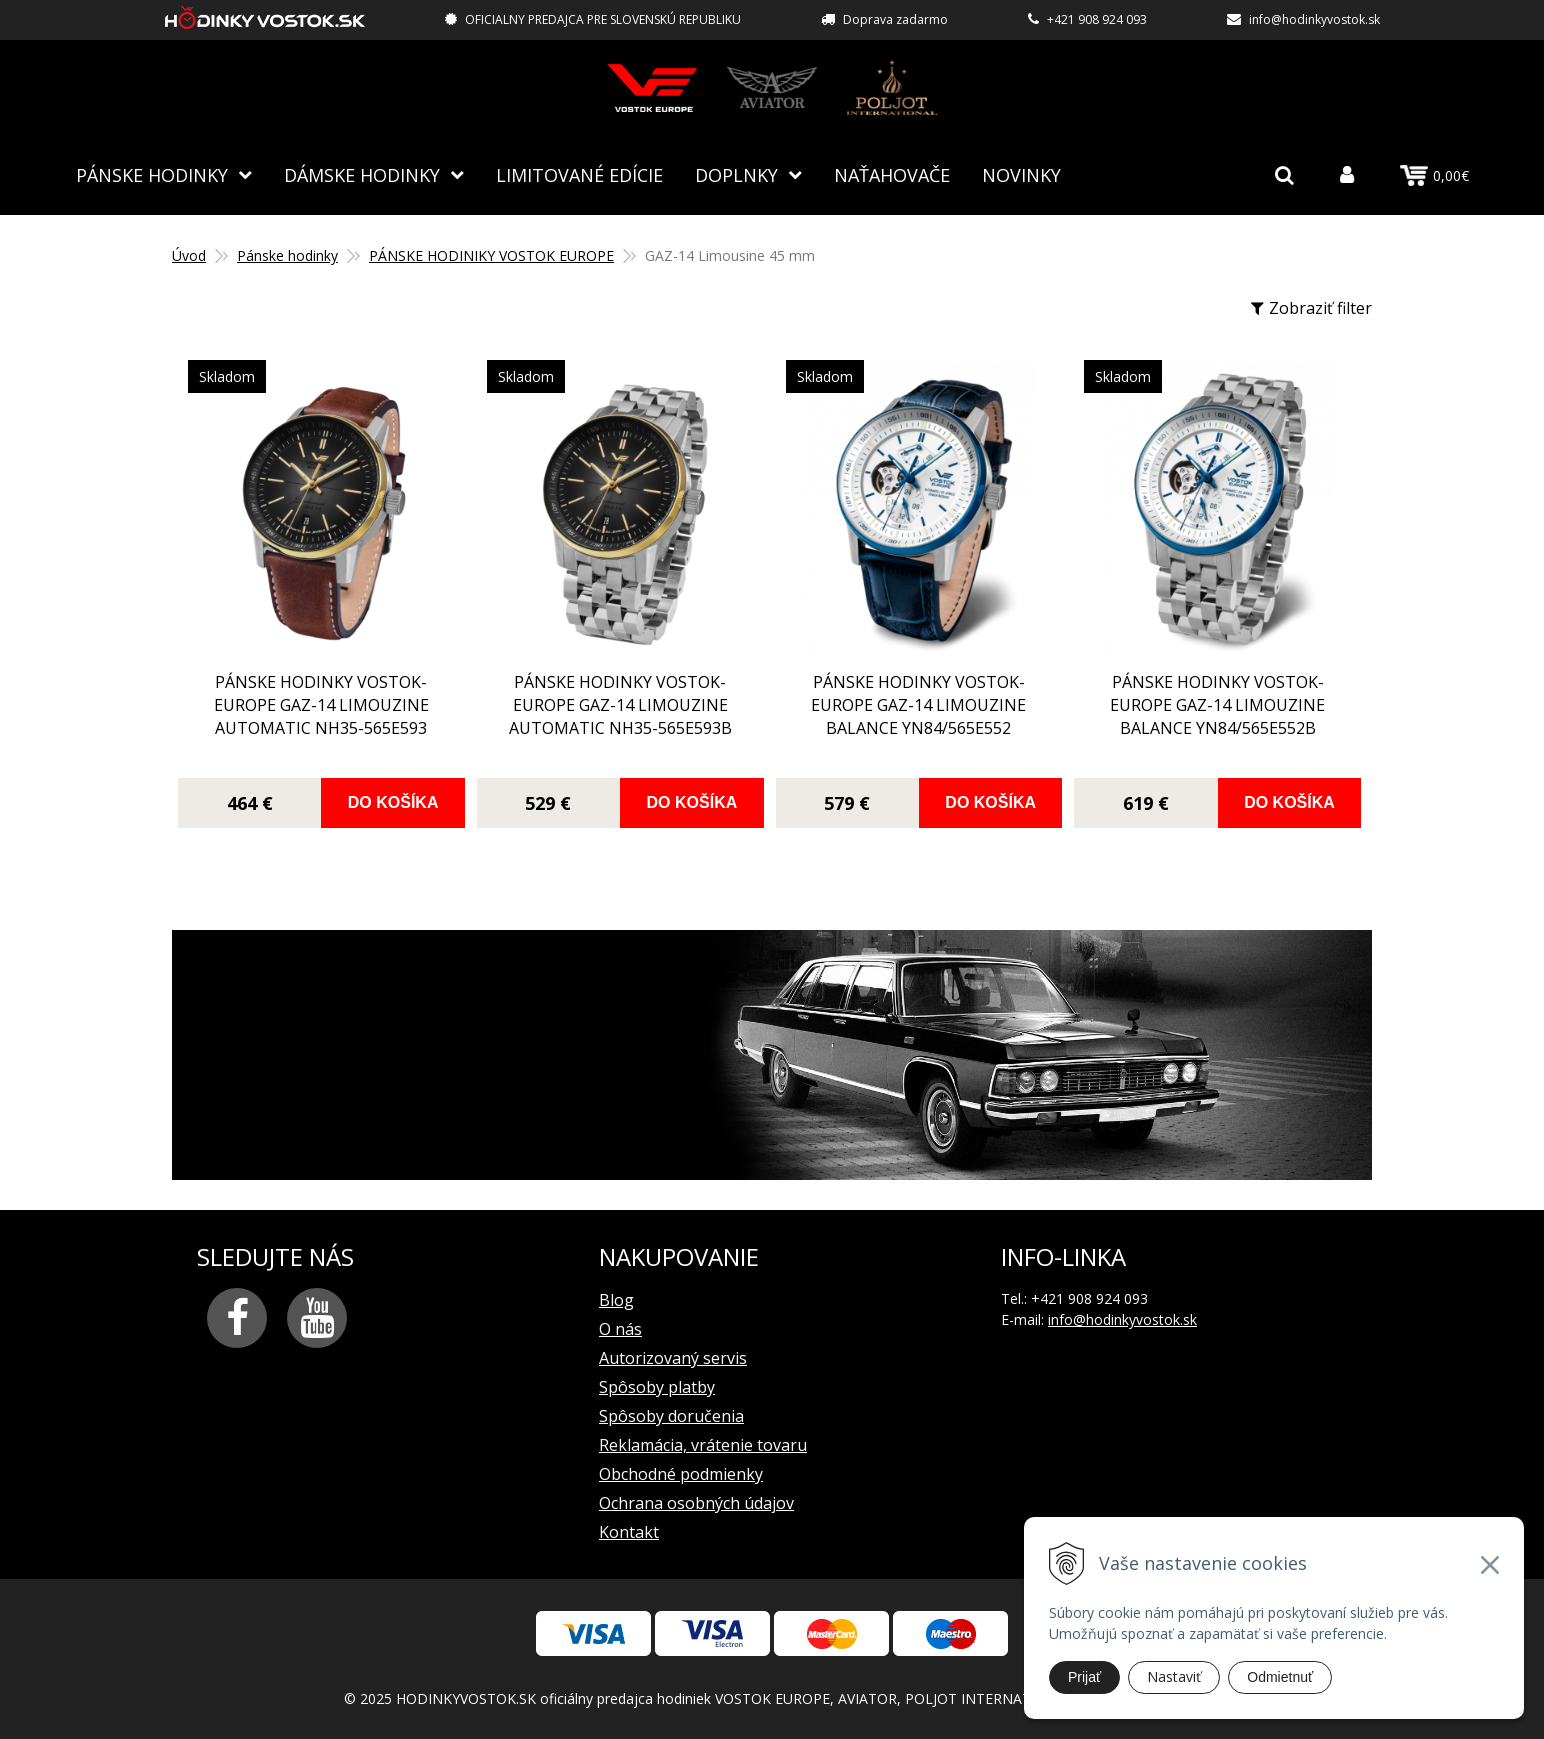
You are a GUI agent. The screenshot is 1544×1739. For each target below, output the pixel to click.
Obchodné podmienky (681, 1474)
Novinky (1021, 175)
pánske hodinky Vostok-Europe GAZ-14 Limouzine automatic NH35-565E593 (321, 705)
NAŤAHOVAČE (892, 175)
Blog (616, 1300)
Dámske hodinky (362, 175)
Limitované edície (579, 175)
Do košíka (393, 802)
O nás (620, 1329)
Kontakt (629, 1532)
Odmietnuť (1280, 1677)
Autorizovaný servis (673, 1358)
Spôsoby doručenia (671, 1416)
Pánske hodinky (152, 175)
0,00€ (1434, 176)
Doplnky (736, 175)
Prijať (1084, 1677)
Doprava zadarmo (895, 19)
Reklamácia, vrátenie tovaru (703, 1445)
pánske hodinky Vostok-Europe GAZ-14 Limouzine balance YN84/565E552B (1217, 705)
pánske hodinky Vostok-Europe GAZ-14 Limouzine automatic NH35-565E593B (620, 705)
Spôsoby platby (657, 1387)
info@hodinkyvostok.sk (1314, 19)
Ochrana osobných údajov (696, 1503)
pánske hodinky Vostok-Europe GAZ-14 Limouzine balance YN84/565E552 (918, 705)
